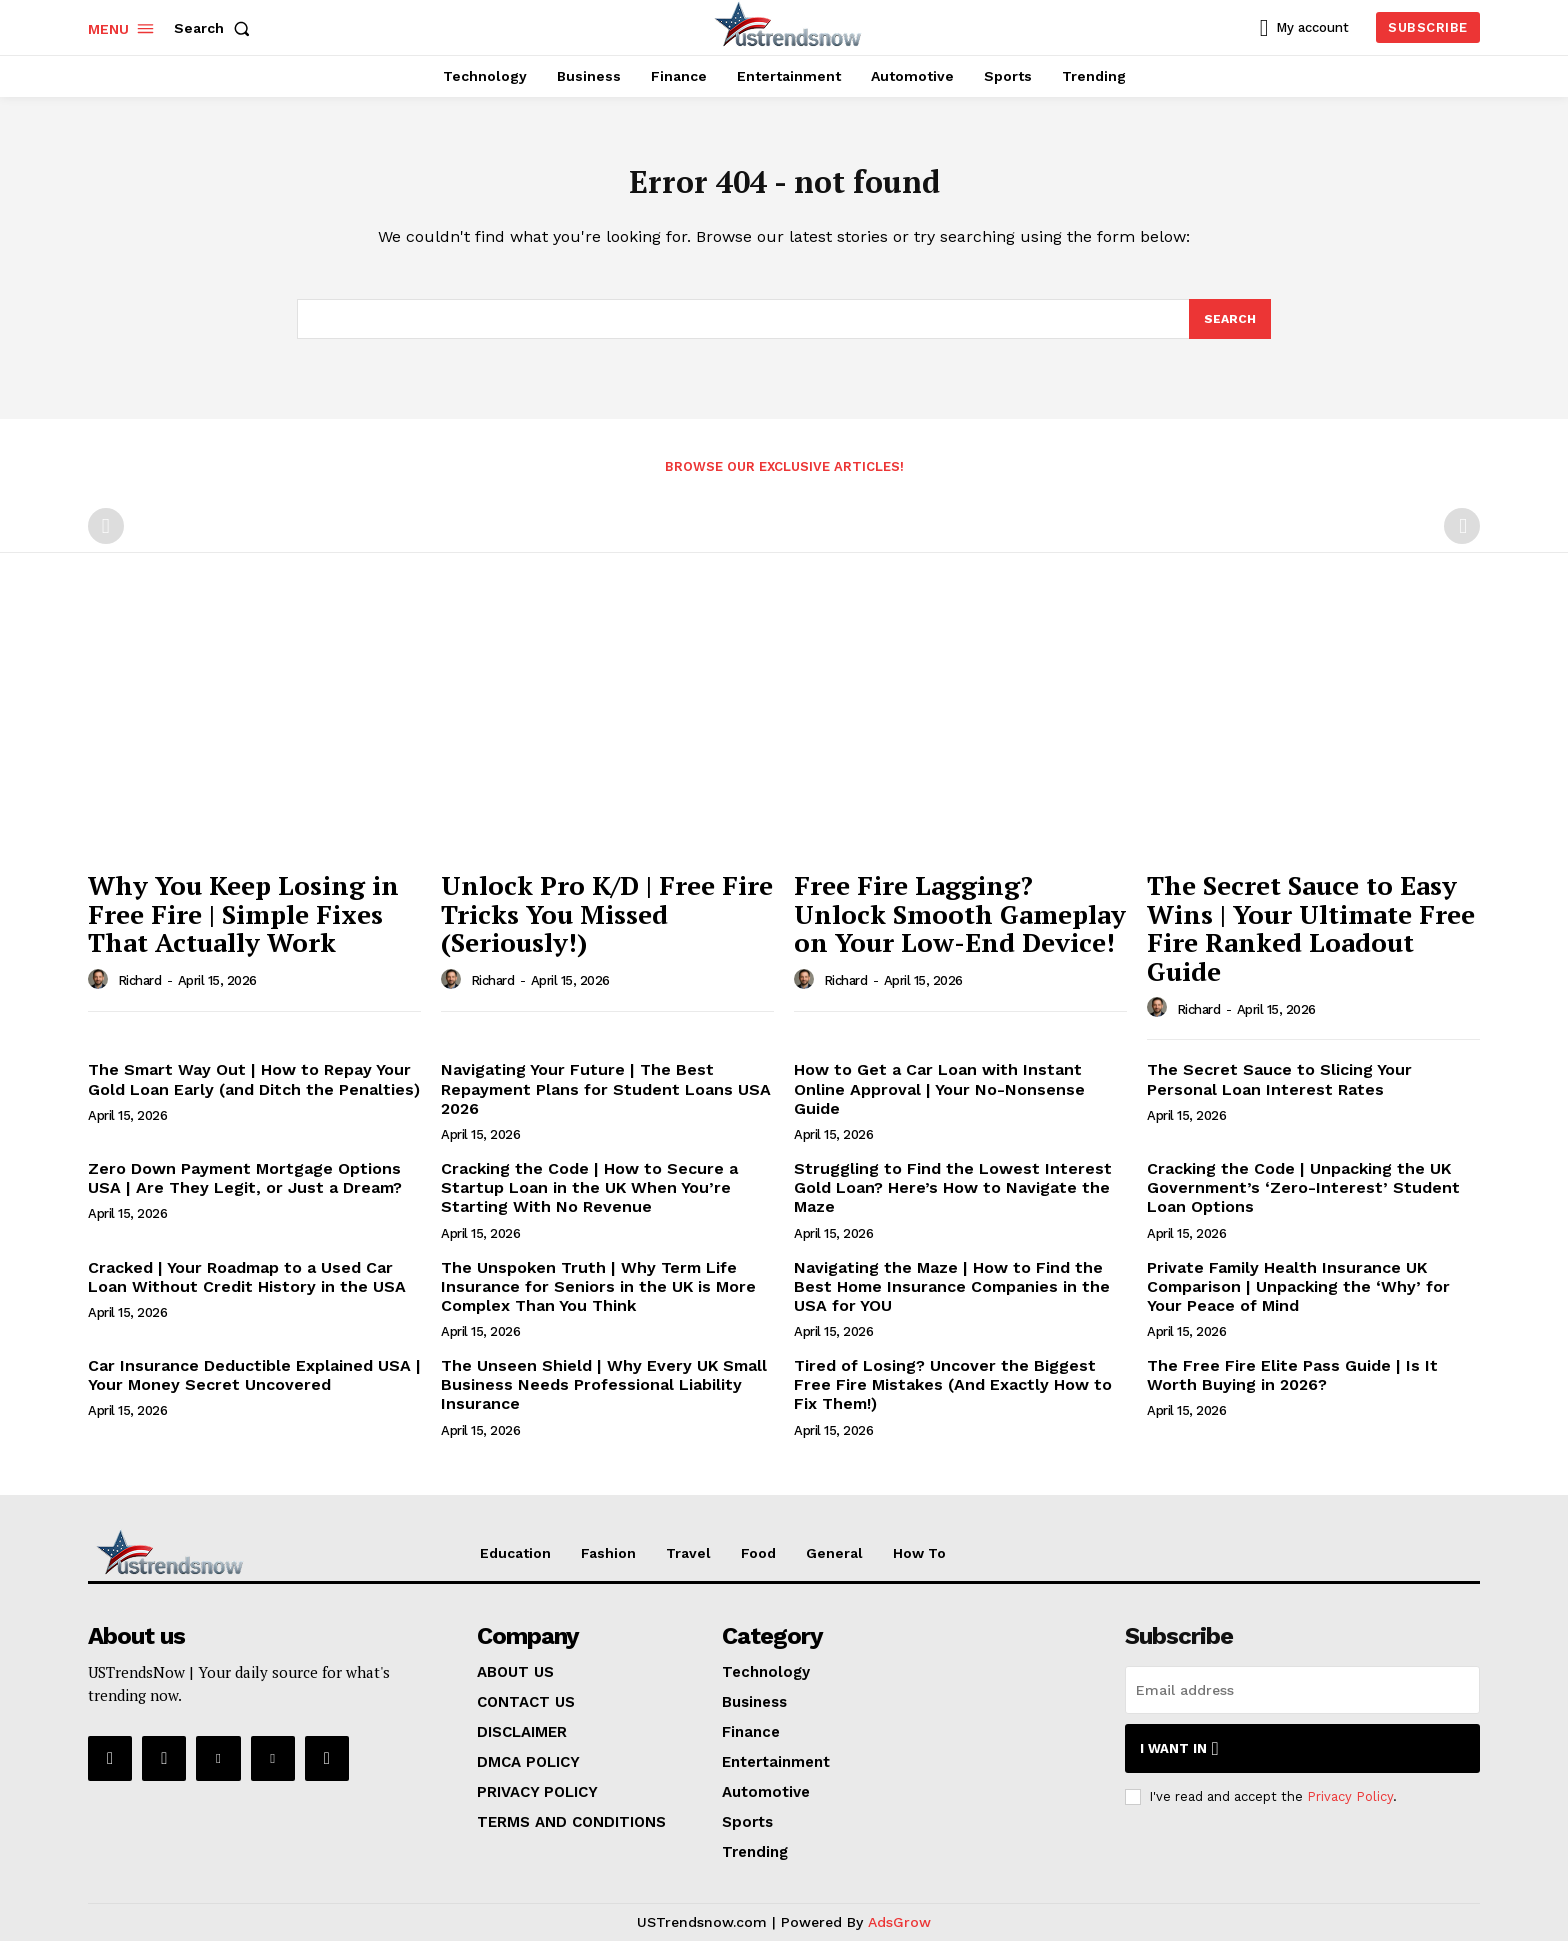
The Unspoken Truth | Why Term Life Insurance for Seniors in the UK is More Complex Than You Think (598, 1300)
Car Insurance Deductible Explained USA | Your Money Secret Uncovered (254, 1390)
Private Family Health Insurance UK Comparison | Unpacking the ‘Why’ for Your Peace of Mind (1298, 1300)
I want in (1179, 1763)
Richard (140, 995)
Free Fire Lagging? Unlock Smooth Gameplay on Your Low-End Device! (960, 928)
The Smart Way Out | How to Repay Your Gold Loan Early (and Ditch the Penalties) (254, 1094)
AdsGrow (899, 1937)
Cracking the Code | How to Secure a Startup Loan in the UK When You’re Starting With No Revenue (589, 1202)
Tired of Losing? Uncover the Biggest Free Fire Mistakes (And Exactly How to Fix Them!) (953, 1399)
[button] (216, 28)
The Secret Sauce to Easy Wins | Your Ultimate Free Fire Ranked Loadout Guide (1311, 943)
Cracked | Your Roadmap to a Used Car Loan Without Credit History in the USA (247, 1291)
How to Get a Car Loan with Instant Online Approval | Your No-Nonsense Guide (939, 1103)
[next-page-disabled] (1462, 541)
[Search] (1229, 332)
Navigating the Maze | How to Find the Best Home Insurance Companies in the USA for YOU (952, 1300)
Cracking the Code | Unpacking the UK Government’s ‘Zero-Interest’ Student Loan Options (1303, 1202)
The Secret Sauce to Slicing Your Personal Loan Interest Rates (1279, 1094)
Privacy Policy (1350, 1811)
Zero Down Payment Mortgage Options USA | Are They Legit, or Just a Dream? (245, 1193)
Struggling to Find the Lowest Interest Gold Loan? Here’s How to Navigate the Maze (953, 1202)
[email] (1302, 1705)
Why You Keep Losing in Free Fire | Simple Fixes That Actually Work (243, 928)
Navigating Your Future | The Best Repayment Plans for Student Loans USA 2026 (606, 1103)
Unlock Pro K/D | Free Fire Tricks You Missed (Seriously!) (607, 928)
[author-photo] (101, 994)
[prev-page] (106, 541)
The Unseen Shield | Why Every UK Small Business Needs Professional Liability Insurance (604, 1399)
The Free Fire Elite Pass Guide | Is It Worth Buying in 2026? (1292, 1390)
